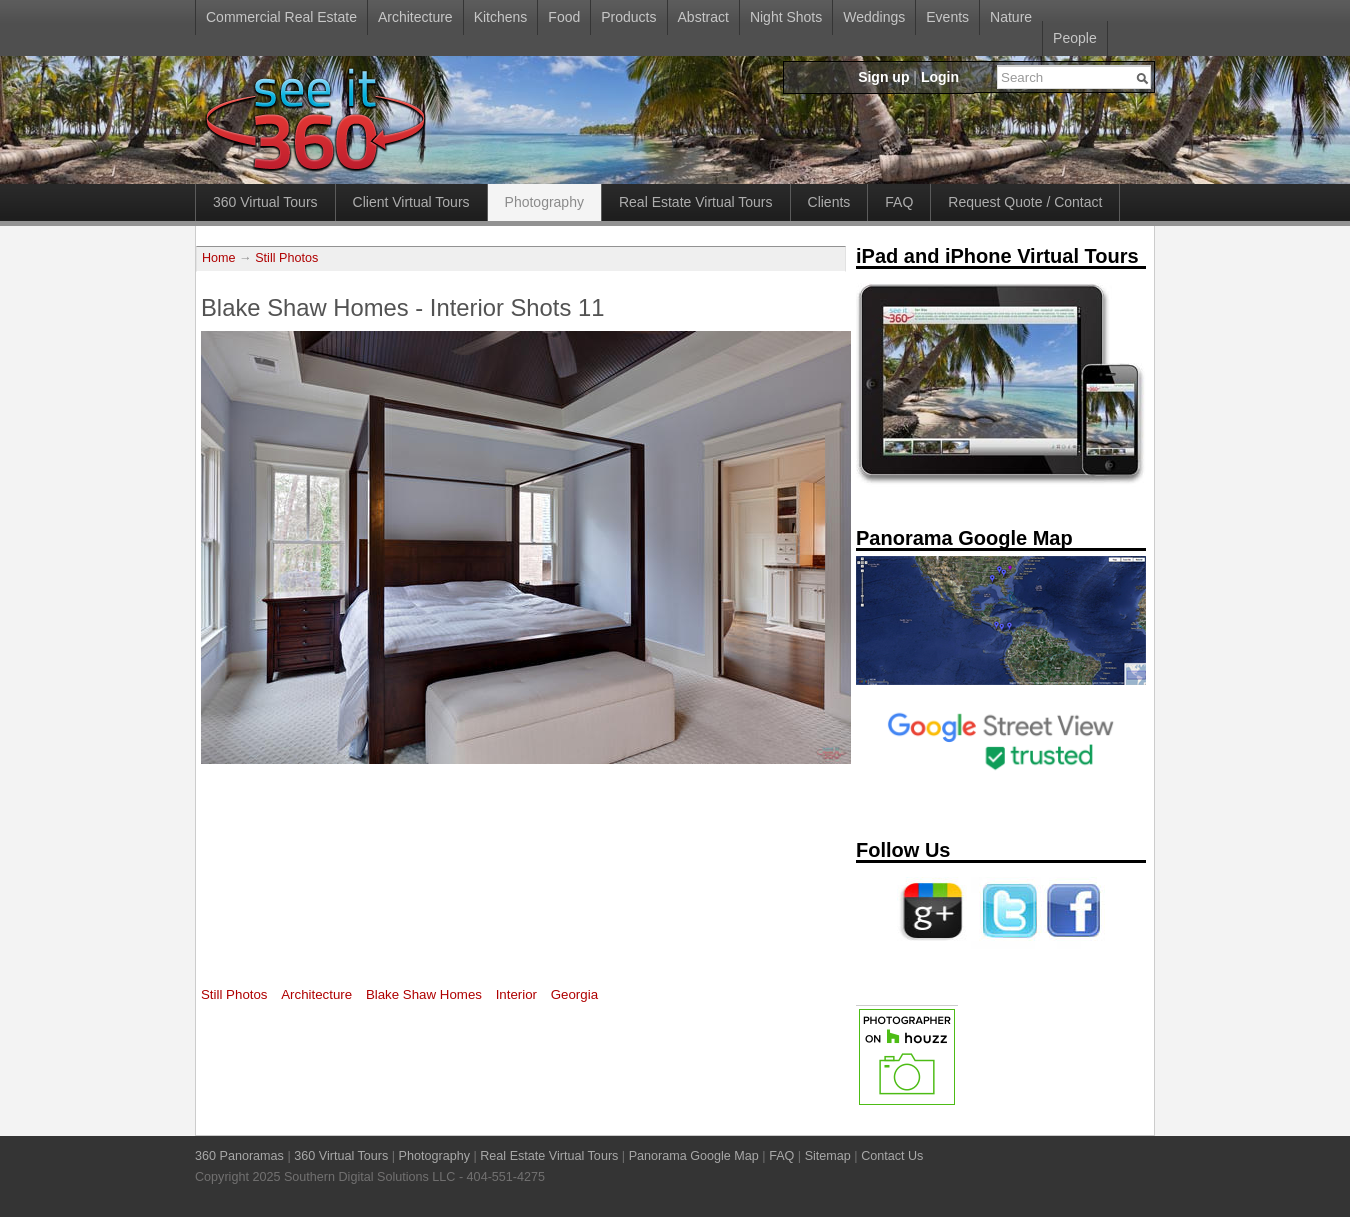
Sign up (883, 77)
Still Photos (286, 258)
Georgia (574, 994)
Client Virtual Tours (411, 202)
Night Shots (786, 17)
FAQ (899, 202)
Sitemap (828, 1156)
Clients (829, 202)
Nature (1011, 17)
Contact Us (892, 1156)
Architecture (415, 17)
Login (940, 77)
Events (947, 17)
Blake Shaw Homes (424, 994)
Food (564, 17)
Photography (544, 202)
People (1075, 38)
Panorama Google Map (694, 1156)
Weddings (874, 17)
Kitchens (501, 17)
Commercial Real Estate (281, 17)
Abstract (703, 17)
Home (219, 258)
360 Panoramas (239, 1156)
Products (628, 17)
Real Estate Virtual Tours (696, 202)
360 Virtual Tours (265, 202)
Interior (516, 994)
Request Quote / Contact (1025, 202)
